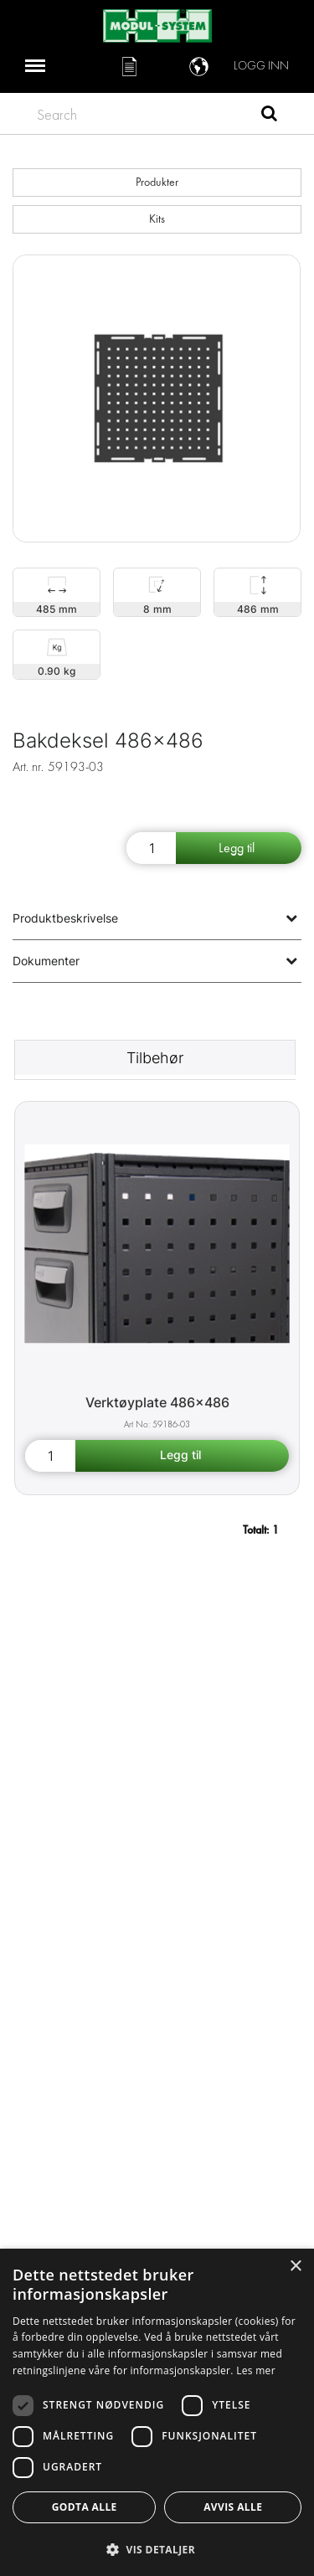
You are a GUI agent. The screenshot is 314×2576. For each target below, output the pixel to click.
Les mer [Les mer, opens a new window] (255, 2370)
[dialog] (157, 2412)
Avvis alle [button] (232, 2507)
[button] (157, 2549)
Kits (157, 219)
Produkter (157, 182)
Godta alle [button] (84, 2507)
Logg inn (261, 66)
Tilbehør (154, 1058)
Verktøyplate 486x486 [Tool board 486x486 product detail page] (157, 1402)
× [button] (295, 2266)
